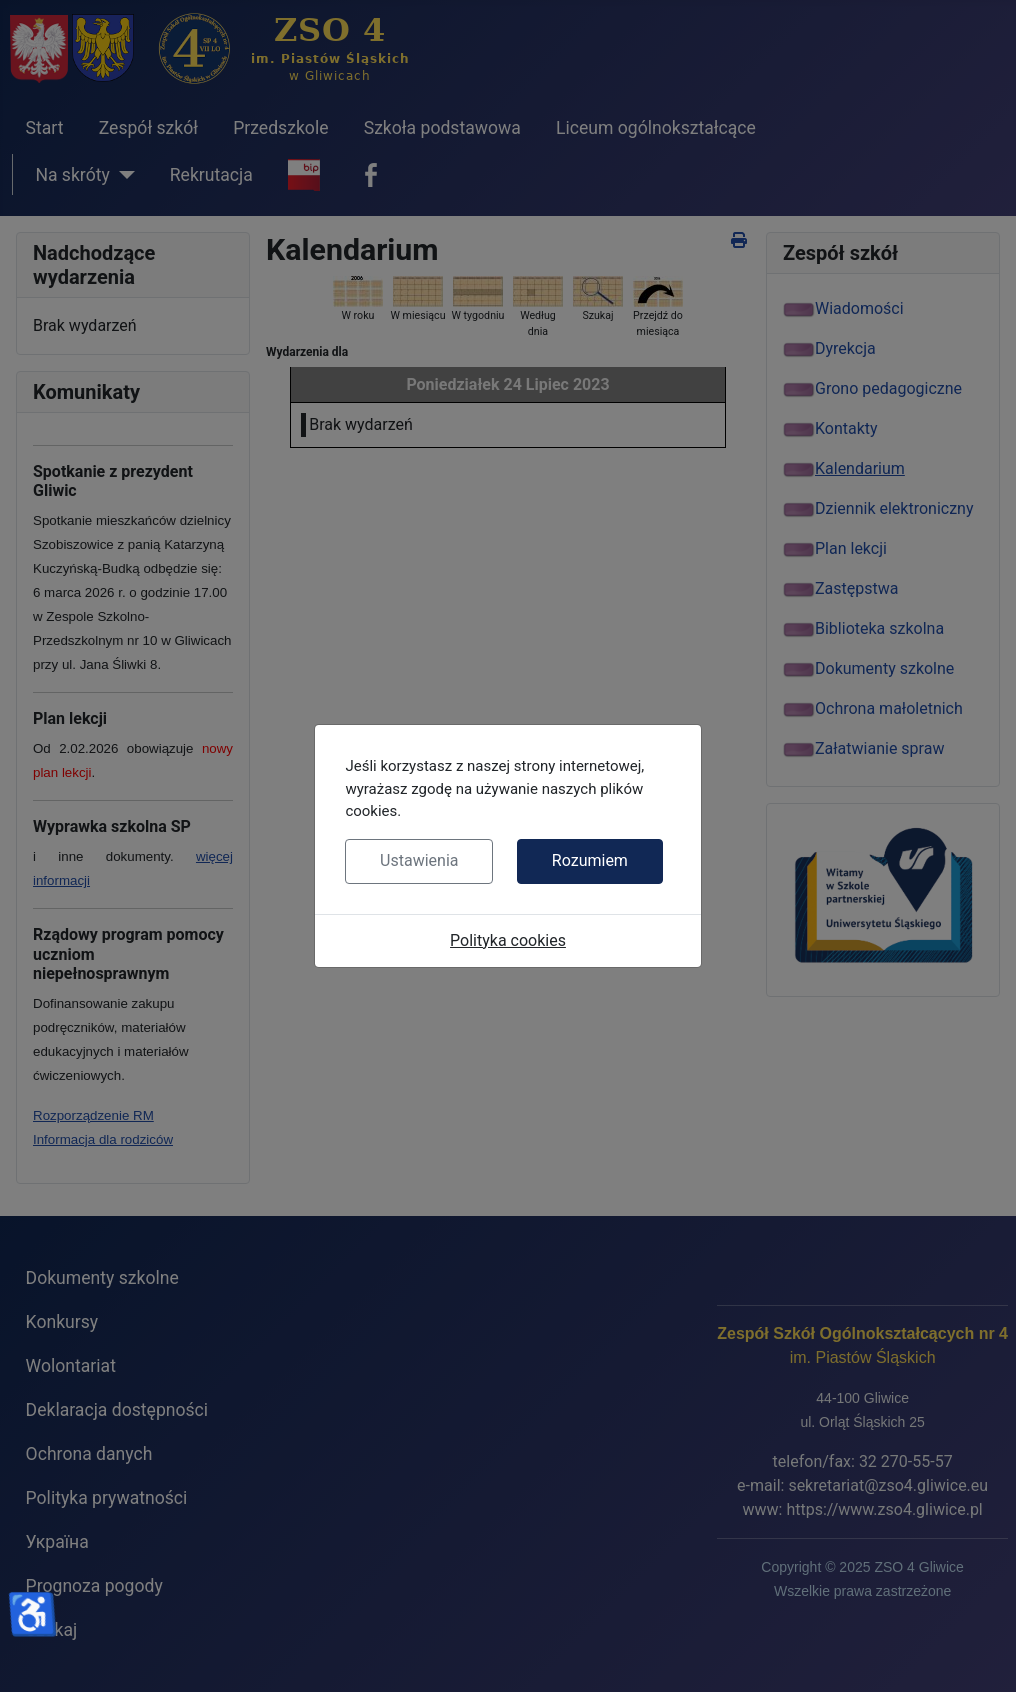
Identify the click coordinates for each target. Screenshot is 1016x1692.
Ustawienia (419, 860)
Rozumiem (590, 860)
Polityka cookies (508, 940)
